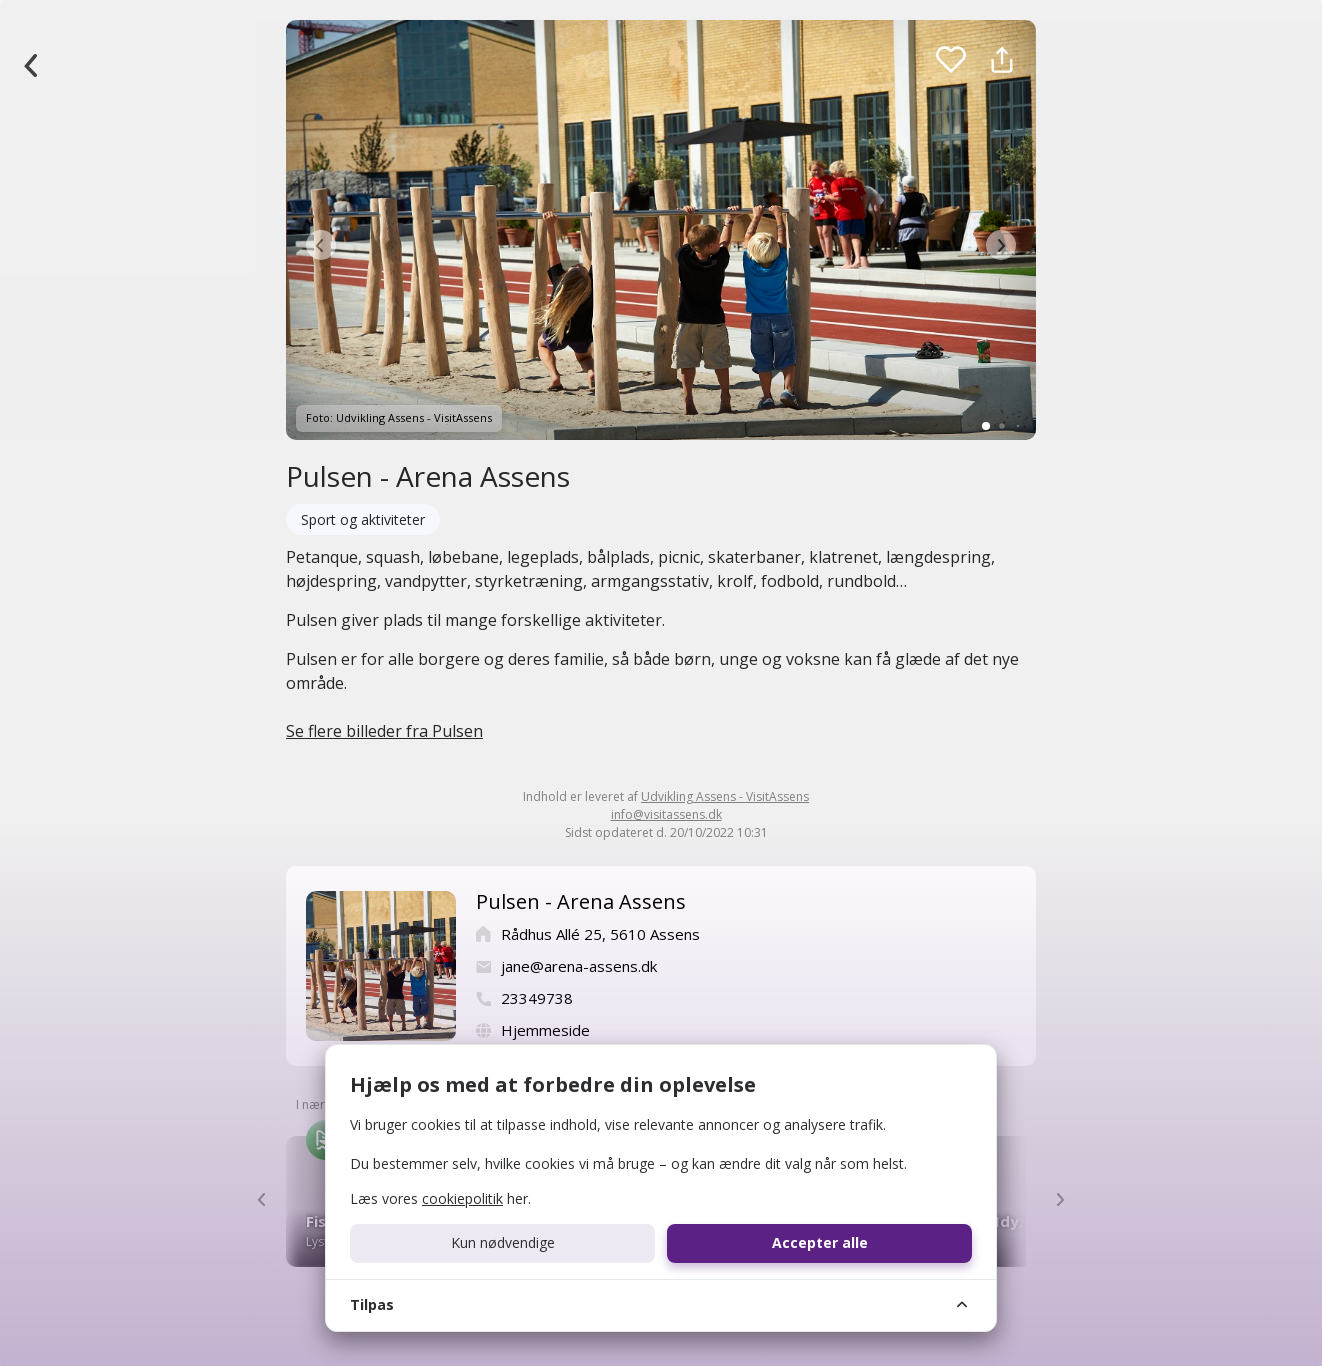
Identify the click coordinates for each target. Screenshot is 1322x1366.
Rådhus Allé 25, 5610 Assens (600, 934)
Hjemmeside (545, 1030)
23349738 (537, 998)
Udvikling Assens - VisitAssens (725, 796)
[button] (321, 245)
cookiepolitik (462, 1198)
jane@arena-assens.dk (579, 966)
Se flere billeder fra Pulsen (384, 731)
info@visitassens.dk (666, 814)
